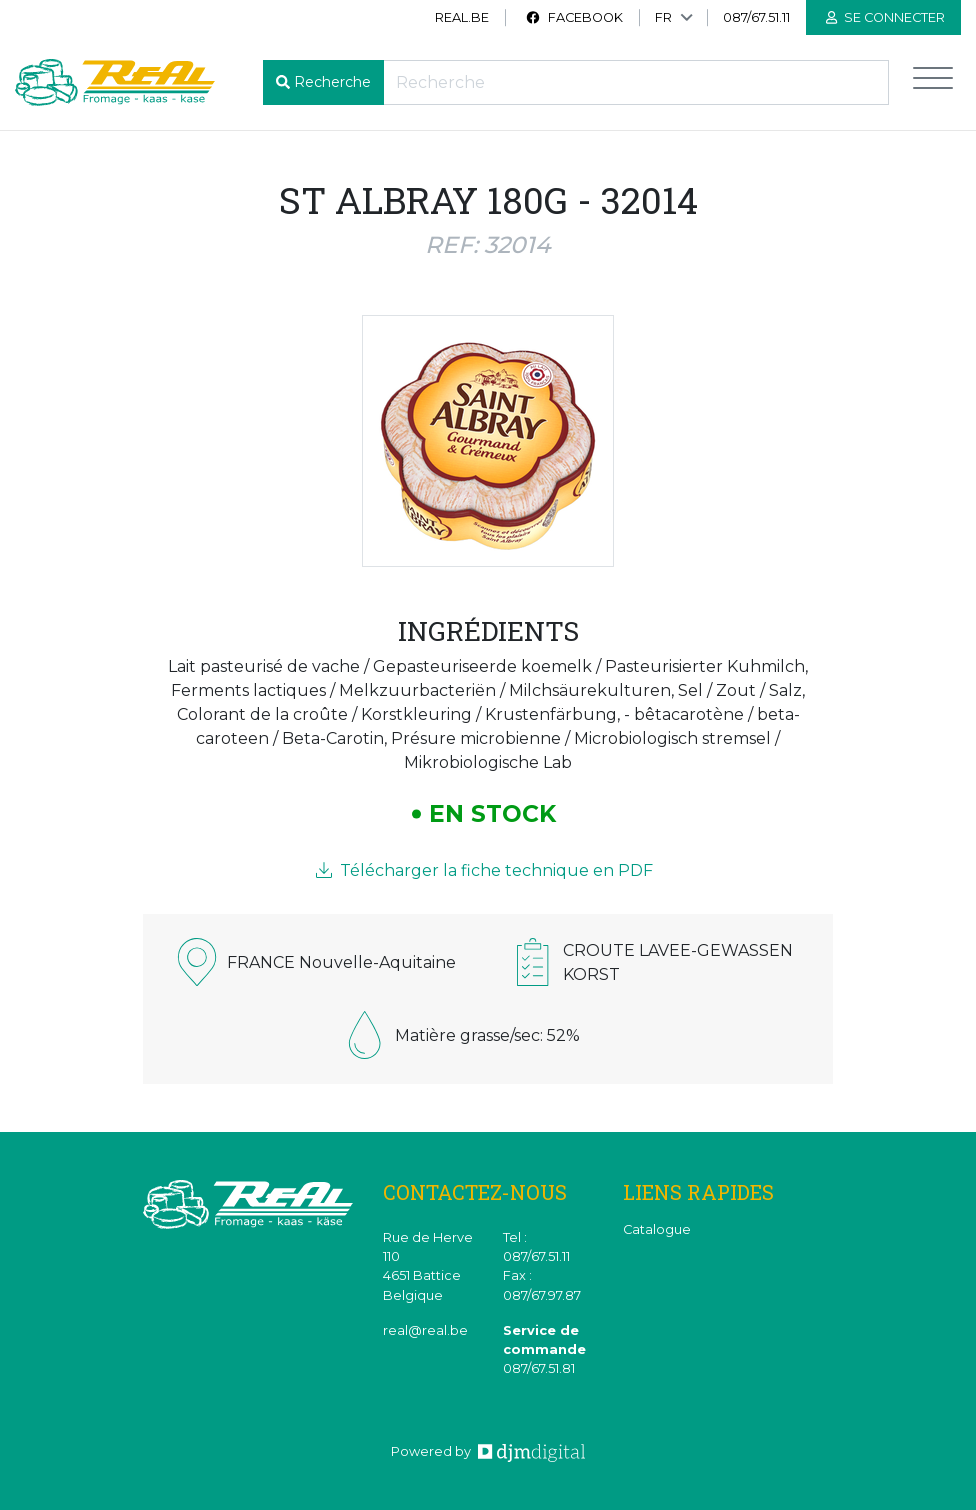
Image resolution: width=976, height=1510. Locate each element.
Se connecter (885, 17)
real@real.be (425, 1330)
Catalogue (657, 1229)
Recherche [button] (332, 82)
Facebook (574, 17)
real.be (462, 17)
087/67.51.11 (756, 17)
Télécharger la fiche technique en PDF (484, 870)
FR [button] (663, 17)
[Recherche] (636, 82)
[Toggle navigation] (933, 82)
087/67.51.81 (539, 1368)
